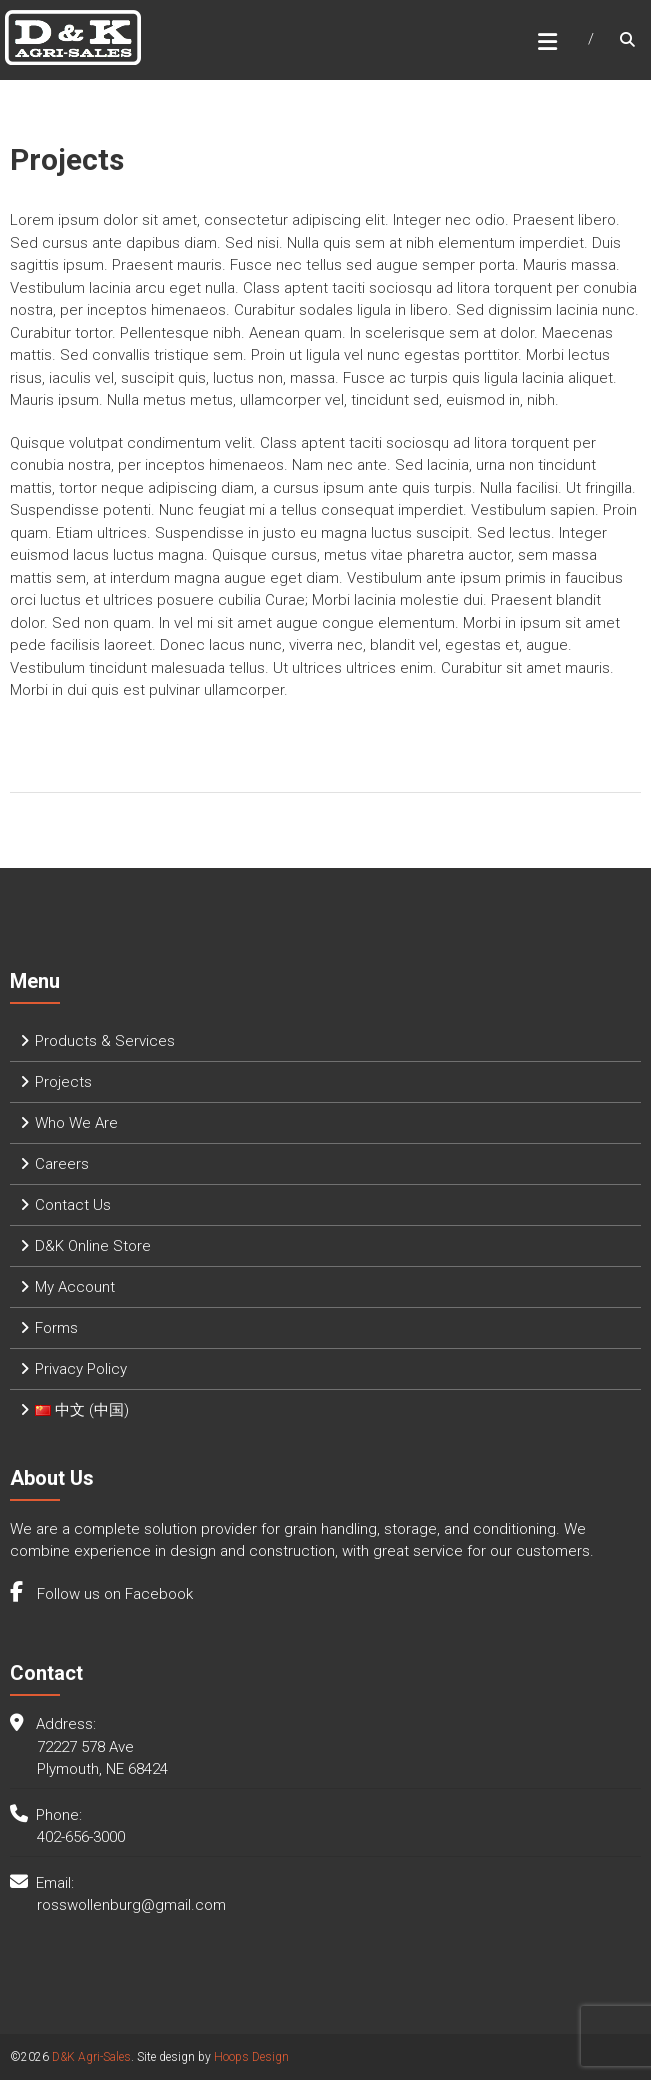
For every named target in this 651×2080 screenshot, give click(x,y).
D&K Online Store (93, 1246)
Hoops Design (251, 2057)
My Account (75, 1287)
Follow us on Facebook (113, 1594)
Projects (63, 1082)
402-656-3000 (81, 1837)
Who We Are (76, 1123)
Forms (56, 1328)
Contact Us (73, 1205)
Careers (62, 1164)
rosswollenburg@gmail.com (131, 1905)
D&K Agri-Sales (91, 2057)
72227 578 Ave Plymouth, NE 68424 (102, 1758)
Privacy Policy (81, 1369)
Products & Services (105, 1041)
